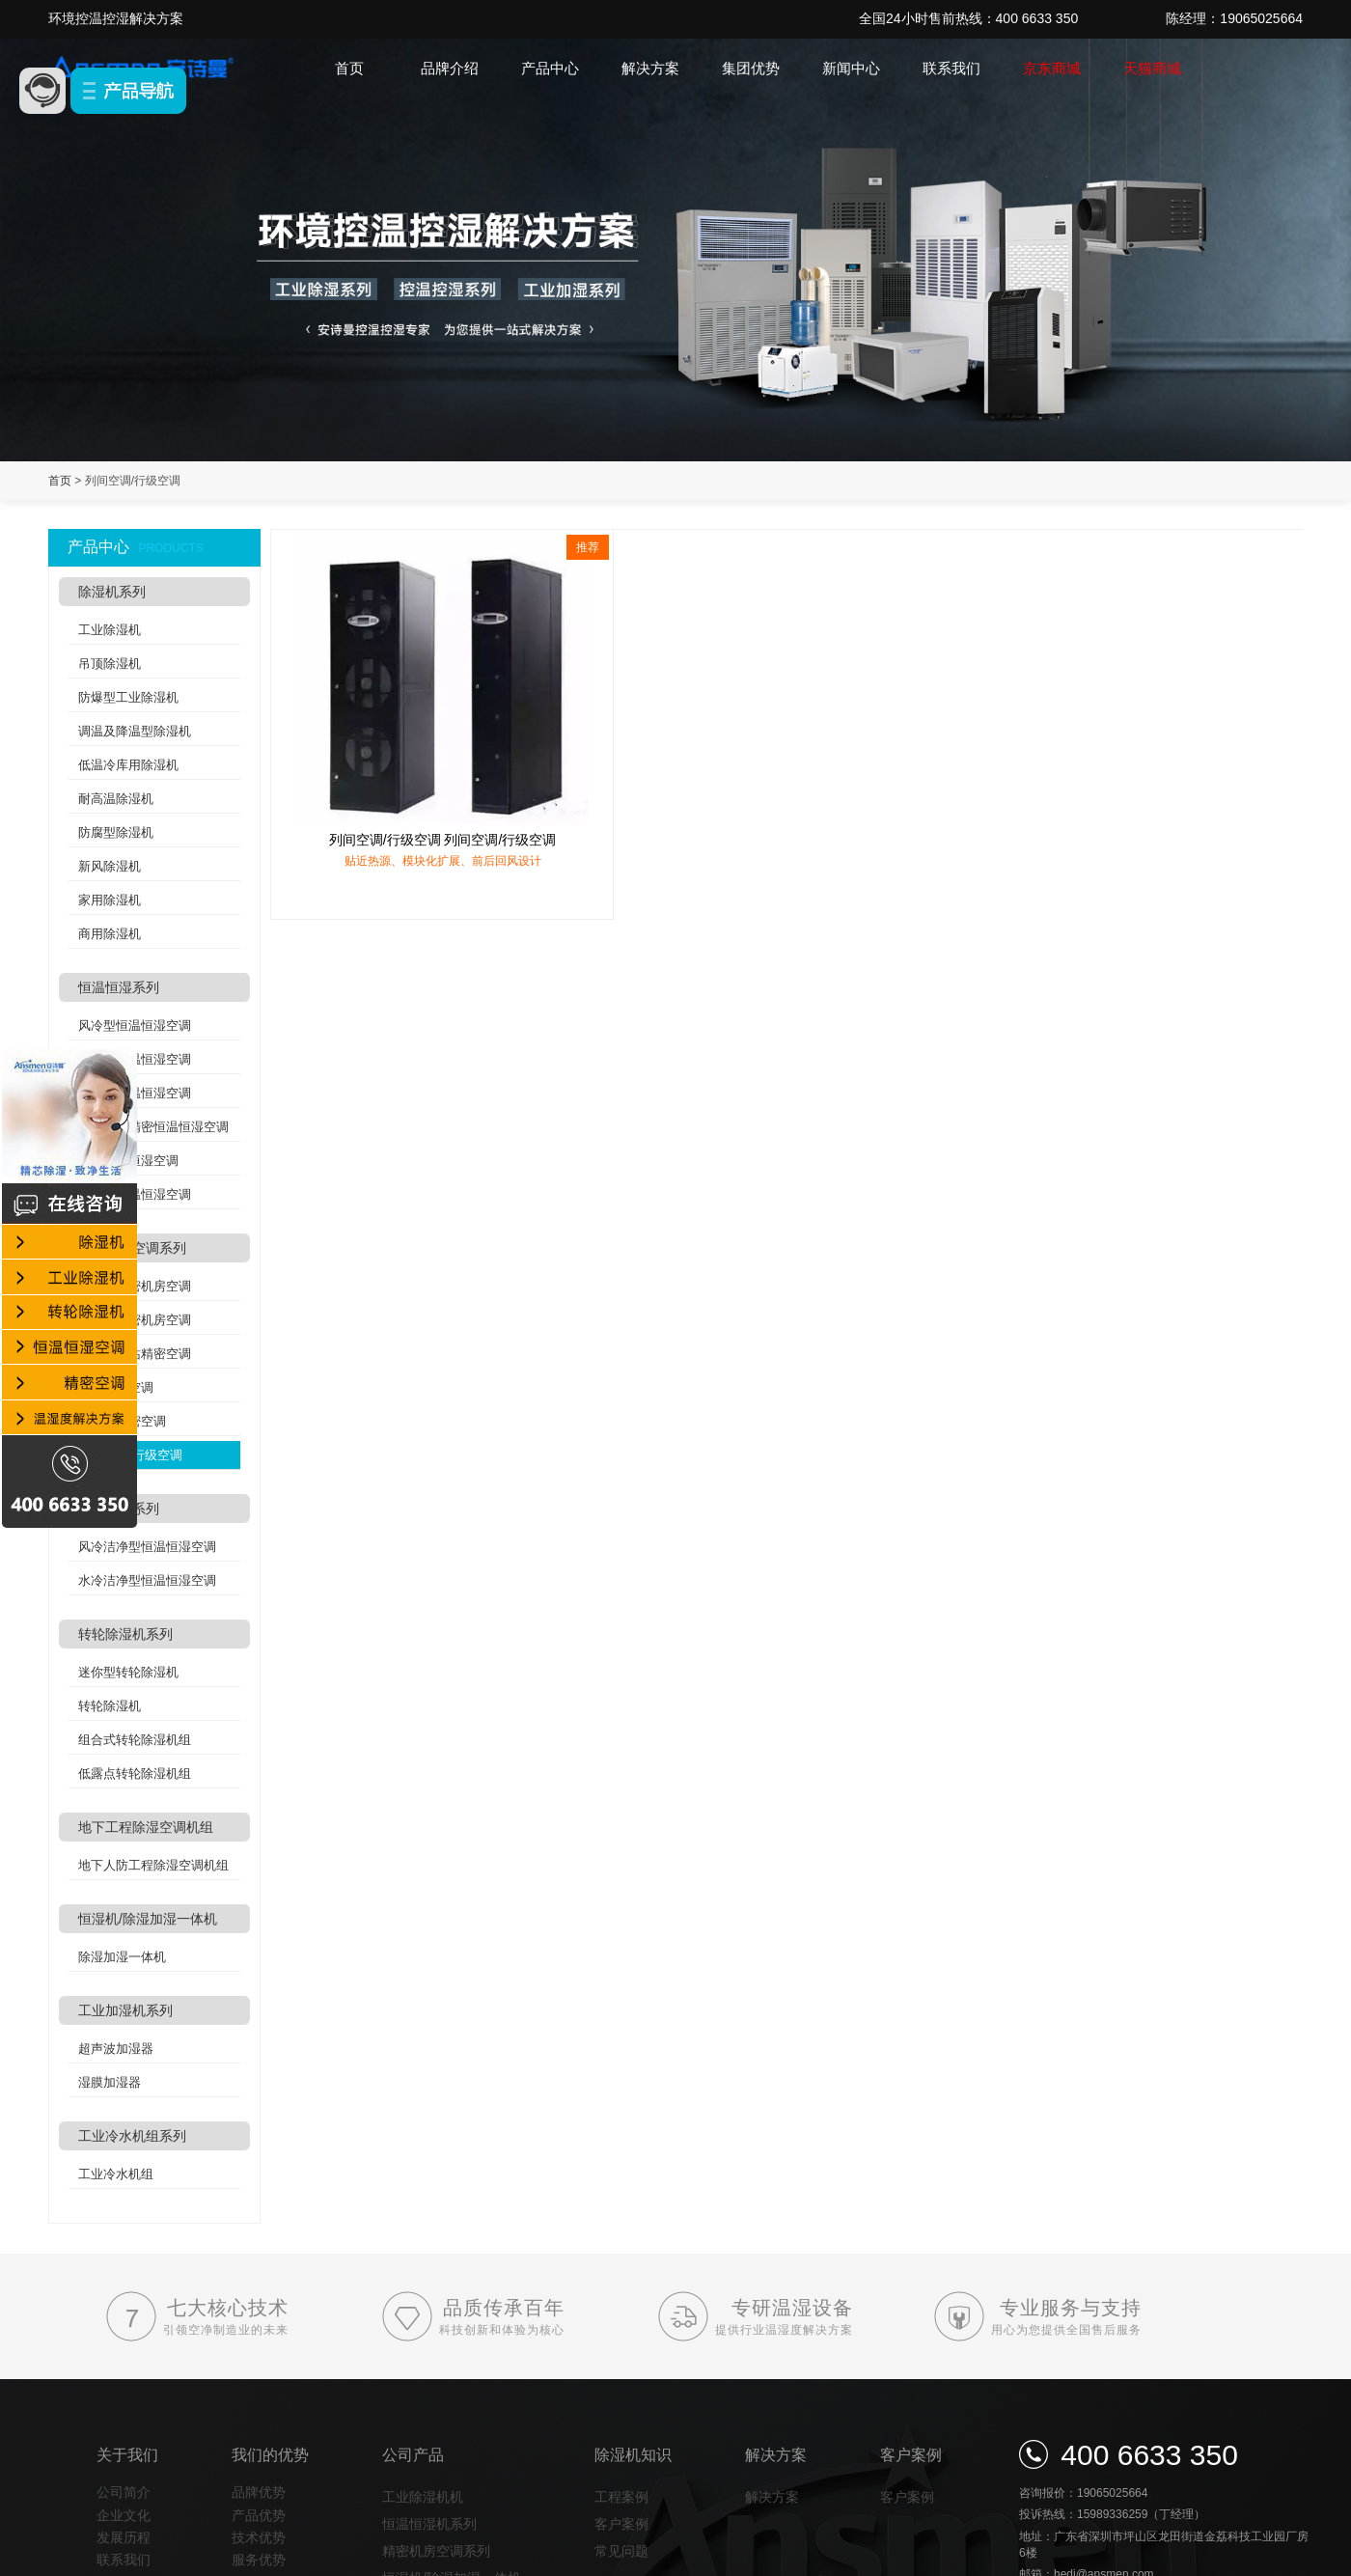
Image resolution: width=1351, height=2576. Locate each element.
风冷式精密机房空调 (134, 1286)
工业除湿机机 (422, 2497)
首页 (349, 68)
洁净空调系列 (118, 1508)
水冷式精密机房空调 (134, 1320)
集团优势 (751, 68)
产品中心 (550, 68)
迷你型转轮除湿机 (128, 1672)
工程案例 (621, 2497)
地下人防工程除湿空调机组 (153, 1865)
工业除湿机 (109, 630)
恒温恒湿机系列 (429, 2524)
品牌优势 (259, 2492)
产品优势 (259, 2515)
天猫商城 (1152, 68)
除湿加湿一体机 (122, 1957)
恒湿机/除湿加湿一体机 (147, 1918)
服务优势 (259, 2559)
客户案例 (621, 2524)
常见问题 (621, 2551)
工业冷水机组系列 (132, 2136)
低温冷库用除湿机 (128, 765)
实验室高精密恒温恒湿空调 (153, 1127)
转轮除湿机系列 (125, 1634)
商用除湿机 (109, 934)
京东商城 (1052, 68)
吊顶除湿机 (109, 663)
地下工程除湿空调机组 (145, 1827)
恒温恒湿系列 (118, 987)
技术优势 (259, 2537)
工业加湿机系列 (125, 2010)
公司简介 (123, 2492)
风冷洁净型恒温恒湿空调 (147, 1546)
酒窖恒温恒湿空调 (128, 1160)
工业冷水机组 (115, 2174)
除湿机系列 (112, 591)
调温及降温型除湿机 (134, 731)
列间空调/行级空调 (130, 1455)
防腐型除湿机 (115, 832)
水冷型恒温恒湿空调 (134, 1059)
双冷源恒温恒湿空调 (134, 1194)
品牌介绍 (450, 68)
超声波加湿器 (115, 2048)
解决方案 (650, 68)
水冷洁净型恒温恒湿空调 (147, 1580)
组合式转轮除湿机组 (134, 1739)
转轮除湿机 (109, 1706)
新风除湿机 (109, 866)
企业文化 (123, 2515)
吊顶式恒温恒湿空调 (134, 1093)
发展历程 (123, 2537)
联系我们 (951, 68)
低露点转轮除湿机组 (134, 1773)
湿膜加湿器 (109, 2082)
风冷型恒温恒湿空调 (134, 1025)
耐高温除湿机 (115, 798)
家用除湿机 (109, 900)
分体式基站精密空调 (134, 1353)
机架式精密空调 (122, 1421)
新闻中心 (851, 68)
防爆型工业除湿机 (128, 697)
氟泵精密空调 (115, 1387)
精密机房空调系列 (132, 1248)
